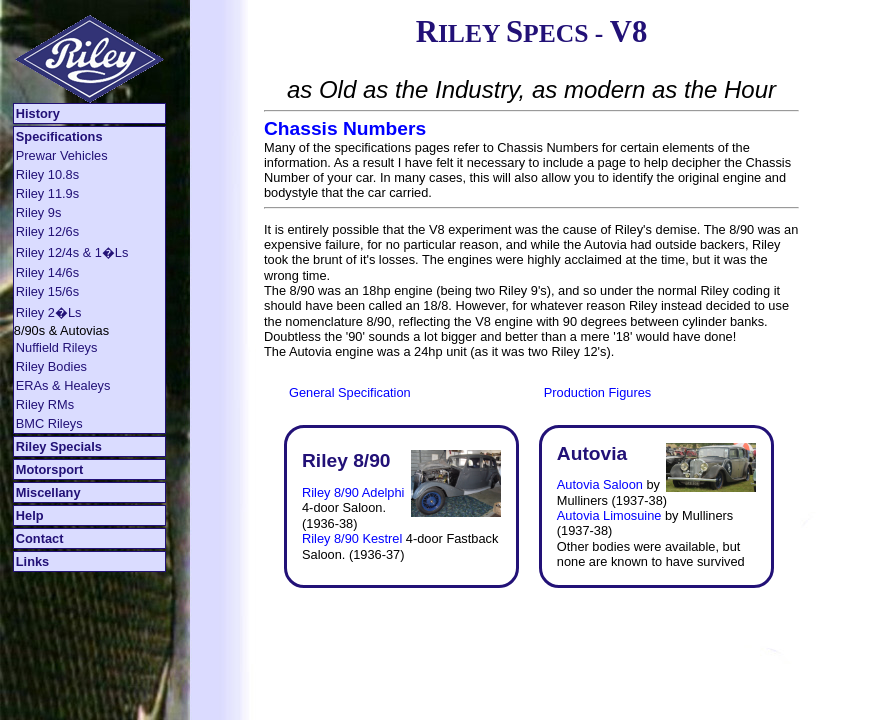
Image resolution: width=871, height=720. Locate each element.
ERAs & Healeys (63, 385)
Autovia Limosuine (609, 515)
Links (32, 561)
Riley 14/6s (47, 272)
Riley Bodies (51, 366)
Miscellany (48, 492)
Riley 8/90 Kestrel (352, 538)
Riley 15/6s (47, 291)
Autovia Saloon (600, 484)
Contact (40, 538)
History (38, 113)
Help (30, 515)
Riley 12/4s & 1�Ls (72, 252)
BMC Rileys (49, 423)
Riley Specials (59, 446)
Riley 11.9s (47, 193)
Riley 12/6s (47, 231)
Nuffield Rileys (57, 347)
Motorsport (50, 469)
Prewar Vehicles (62, 155)
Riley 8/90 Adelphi (353, 492)
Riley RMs (45, 404)
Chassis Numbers (345, 128)
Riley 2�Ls (49, 312)
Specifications (59, 136)
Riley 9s (39, 212)
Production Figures (597, 392)
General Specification (350, 392)
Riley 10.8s (47, 174)
